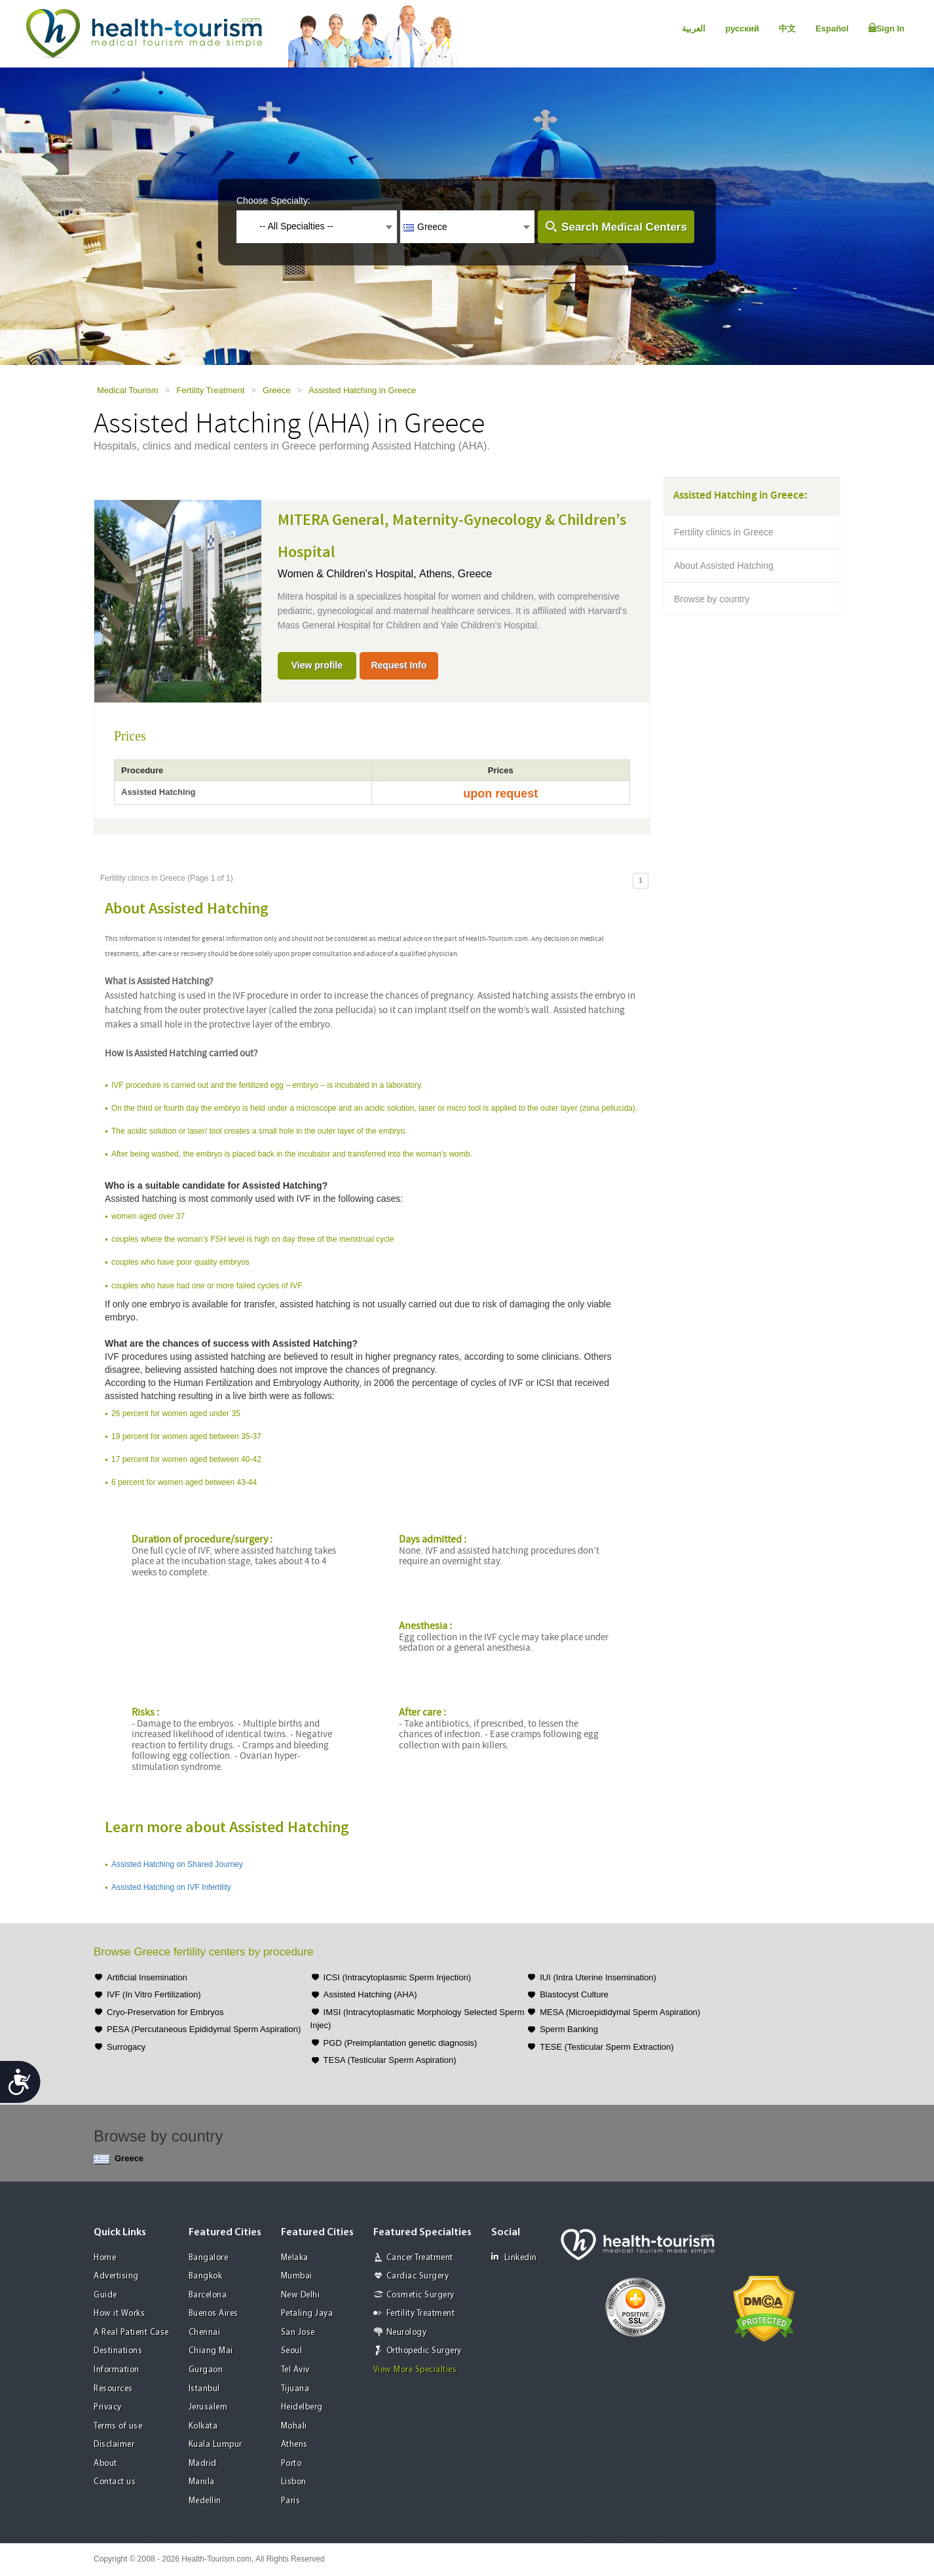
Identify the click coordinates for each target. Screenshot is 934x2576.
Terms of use (118, 2426)
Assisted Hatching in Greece (362, 390)
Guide (105, 2295)
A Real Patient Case (131, 2332)
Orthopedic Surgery (424, 2351)
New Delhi (300, 2295)
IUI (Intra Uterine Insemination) (598, 1977)
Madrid (203, 2463)
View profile (317, 665)
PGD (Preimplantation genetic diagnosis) (400, 2043)
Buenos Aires (213, 2313)
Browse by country (711, 599)
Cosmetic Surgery (420, 2295)
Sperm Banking (569, 2029)
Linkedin (514, 2257)
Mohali (294, 2426)
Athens (294, 2444)
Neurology (406, 2332)
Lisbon (294, 2482)
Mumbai (296, 2276)
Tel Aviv (295, 2370)
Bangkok (206, 2276)
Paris (291, 2501)
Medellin (205, 2501)
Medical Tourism (128, 390)
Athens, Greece (455, 573)
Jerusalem (208, 2407)
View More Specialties (415, 2370)
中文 (787, 28)
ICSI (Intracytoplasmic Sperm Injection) (397, 1977)
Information (117, 2370)
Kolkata (203, 2426)
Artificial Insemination (147, 1977)
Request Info (398, 665)
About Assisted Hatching (724, 565)
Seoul (292, 2351)
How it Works (119, 2313)
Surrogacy (126, 2047)
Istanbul (204, 2389)
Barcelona (208, 2295)
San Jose (298, 2332)
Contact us (115, 2482)
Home (105, 2258)
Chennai (205, 2332)
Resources (113, 2389)
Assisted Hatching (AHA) (370, 1994)
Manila (202, 2482)
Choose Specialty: (273, 200)
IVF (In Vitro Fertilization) (154, 1994)
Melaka (294, 2258)
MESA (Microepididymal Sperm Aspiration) (620, 2012)
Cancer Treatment (419, 2258)
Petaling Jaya (307, 2313)
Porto (291, 2463)
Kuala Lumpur (215, 2444)
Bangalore (209, 2258)
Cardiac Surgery (417, 2276)
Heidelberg (302, 2407)
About (105, 2463)
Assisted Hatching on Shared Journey (177, 1864)
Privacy (108, 2407)
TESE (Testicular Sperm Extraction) (606, 2047)
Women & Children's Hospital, (348, 573)
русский (742, 28)
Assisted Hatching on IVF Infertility (171, 1887)
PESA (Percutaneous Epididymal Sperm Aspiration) (204, 2029)
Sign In (887, 28)
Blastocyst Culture (574, 1994)
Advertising (116, 2276)
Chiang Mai (211, 2351)
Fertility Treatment (210, 390)
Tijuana (295, 2389)
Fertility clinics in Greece (724, 532)
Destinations (118, 2351)
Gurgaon (206, 2370)
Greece (277, 390)
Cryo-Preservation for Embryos (165, 2012)
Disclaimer (114, 2444)
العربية (693, 28)
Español (832, 28)
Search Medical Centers (624, 227)
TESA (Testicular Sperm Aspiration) (390, 2060)
